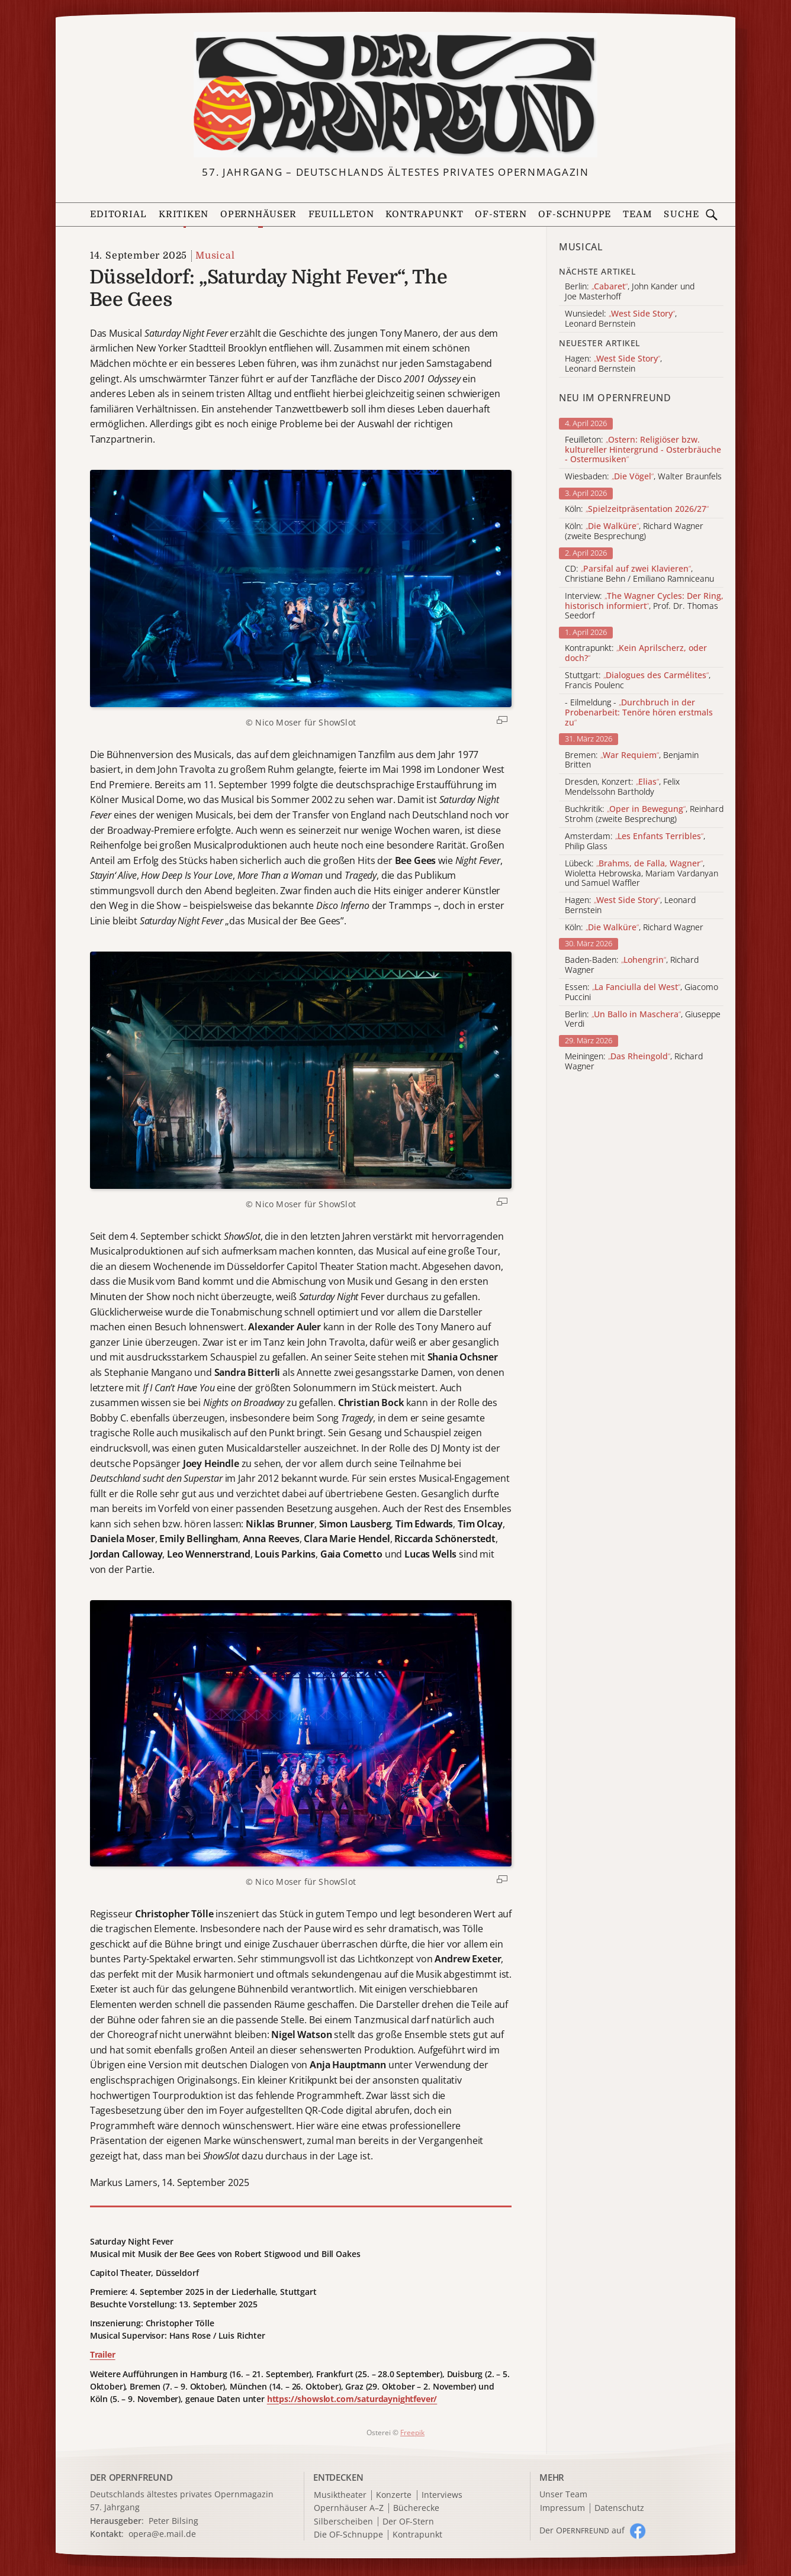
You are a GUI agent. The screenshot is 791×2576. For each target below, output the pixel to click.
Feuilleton (341, 214)
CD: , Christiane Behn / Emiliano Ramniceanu (639, 574)
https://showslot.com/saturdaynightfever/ (352, 2398)
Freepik (412, 2432)
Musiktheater (340, 2495)
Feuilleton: (643, 450)
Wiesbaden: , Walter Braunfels (643, 477)
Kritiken (183, 214)
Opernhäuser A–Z (349, 2508)
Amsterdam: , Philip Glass (635, 841)
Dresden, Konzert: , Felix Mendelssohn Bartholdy (622, 787)
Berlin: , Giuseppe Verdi (643, 1020)
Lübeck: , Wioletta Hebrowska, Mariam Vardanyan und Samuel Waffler (641, 873)
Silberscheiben (343, 2522)
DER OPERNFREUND (131, 2477)
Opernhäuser (258, 214)
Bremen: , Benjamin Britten (632, 760)
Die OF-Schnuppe (348, 2535)
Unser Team (563, 2494)
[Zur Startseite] (395, 94)
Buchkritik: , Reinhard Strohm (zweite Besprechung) (644, 814)
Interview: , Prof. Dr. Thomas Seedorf (644, 606)
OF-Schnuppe (574, 214)
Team (637, 214)
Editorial (118, 214)
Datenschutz (619, 2508)
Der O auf (582, 2530)
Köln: (637, 509)
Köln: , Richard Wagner (634, 928)
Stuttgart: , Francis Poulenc (637, 680)
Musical (215, 255)
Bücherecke (416, 2508)
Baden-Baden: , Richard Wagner (632, 965)
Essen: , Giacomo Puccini (641, 992)
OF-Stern (500, 214)
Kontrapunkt (424, 214)
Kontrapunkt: (636, 653)
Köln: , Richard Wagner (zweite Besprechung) (634, 531)
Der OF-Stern (408, 2522)
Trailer (102, 2354)
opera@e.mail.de (162, 2533)
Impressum (562, 2508)
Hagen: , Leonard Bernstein (630, 905)
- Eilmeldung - (639, 712)
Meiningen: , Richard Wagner (634, 1062)
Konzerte (393, 2495)
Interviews (442, 2495)
